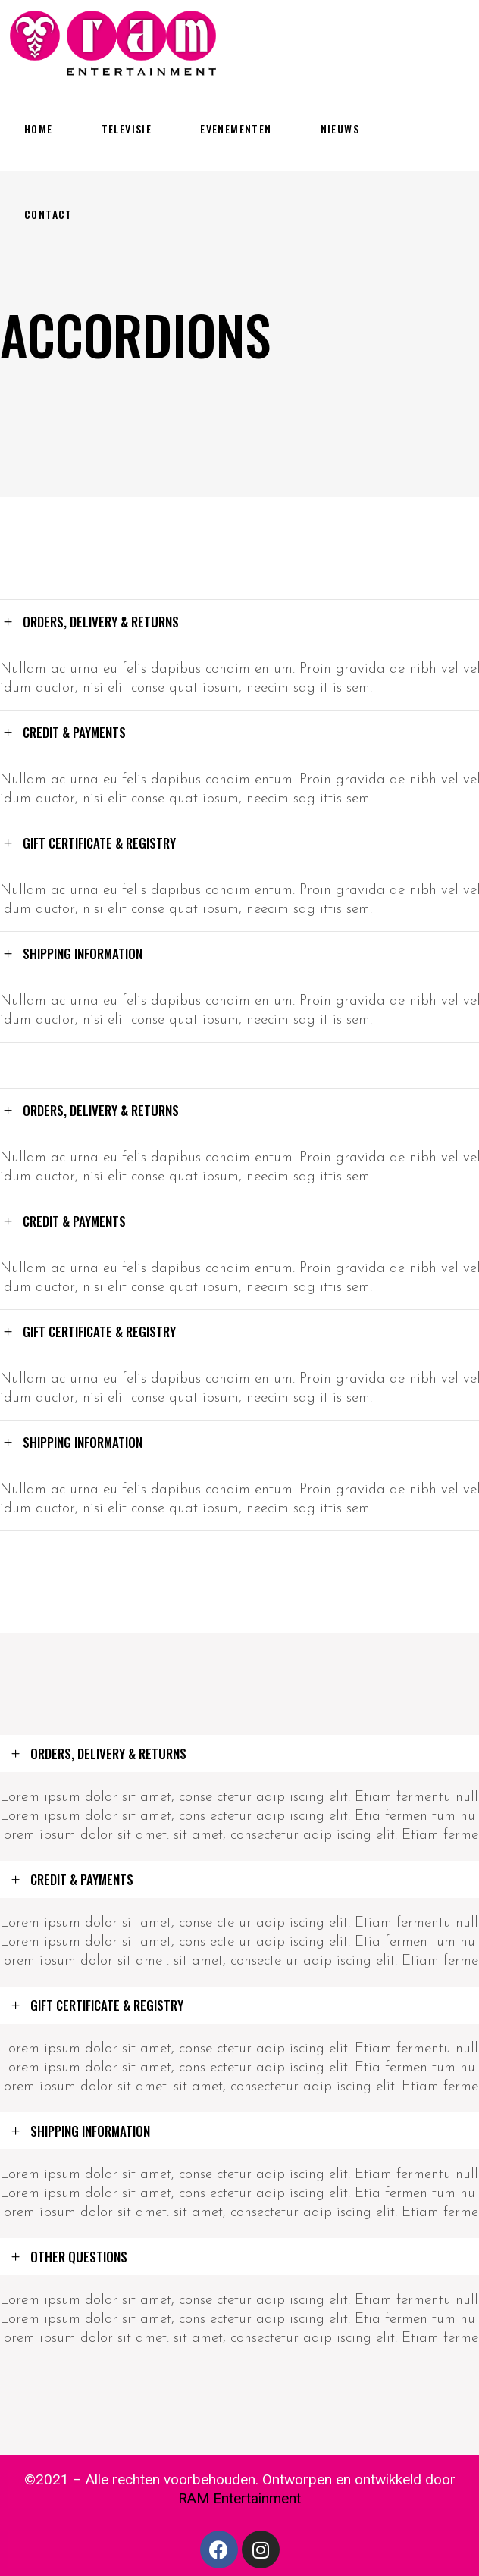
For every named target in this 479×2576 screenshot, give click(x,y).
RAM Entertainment (239, 2498)
